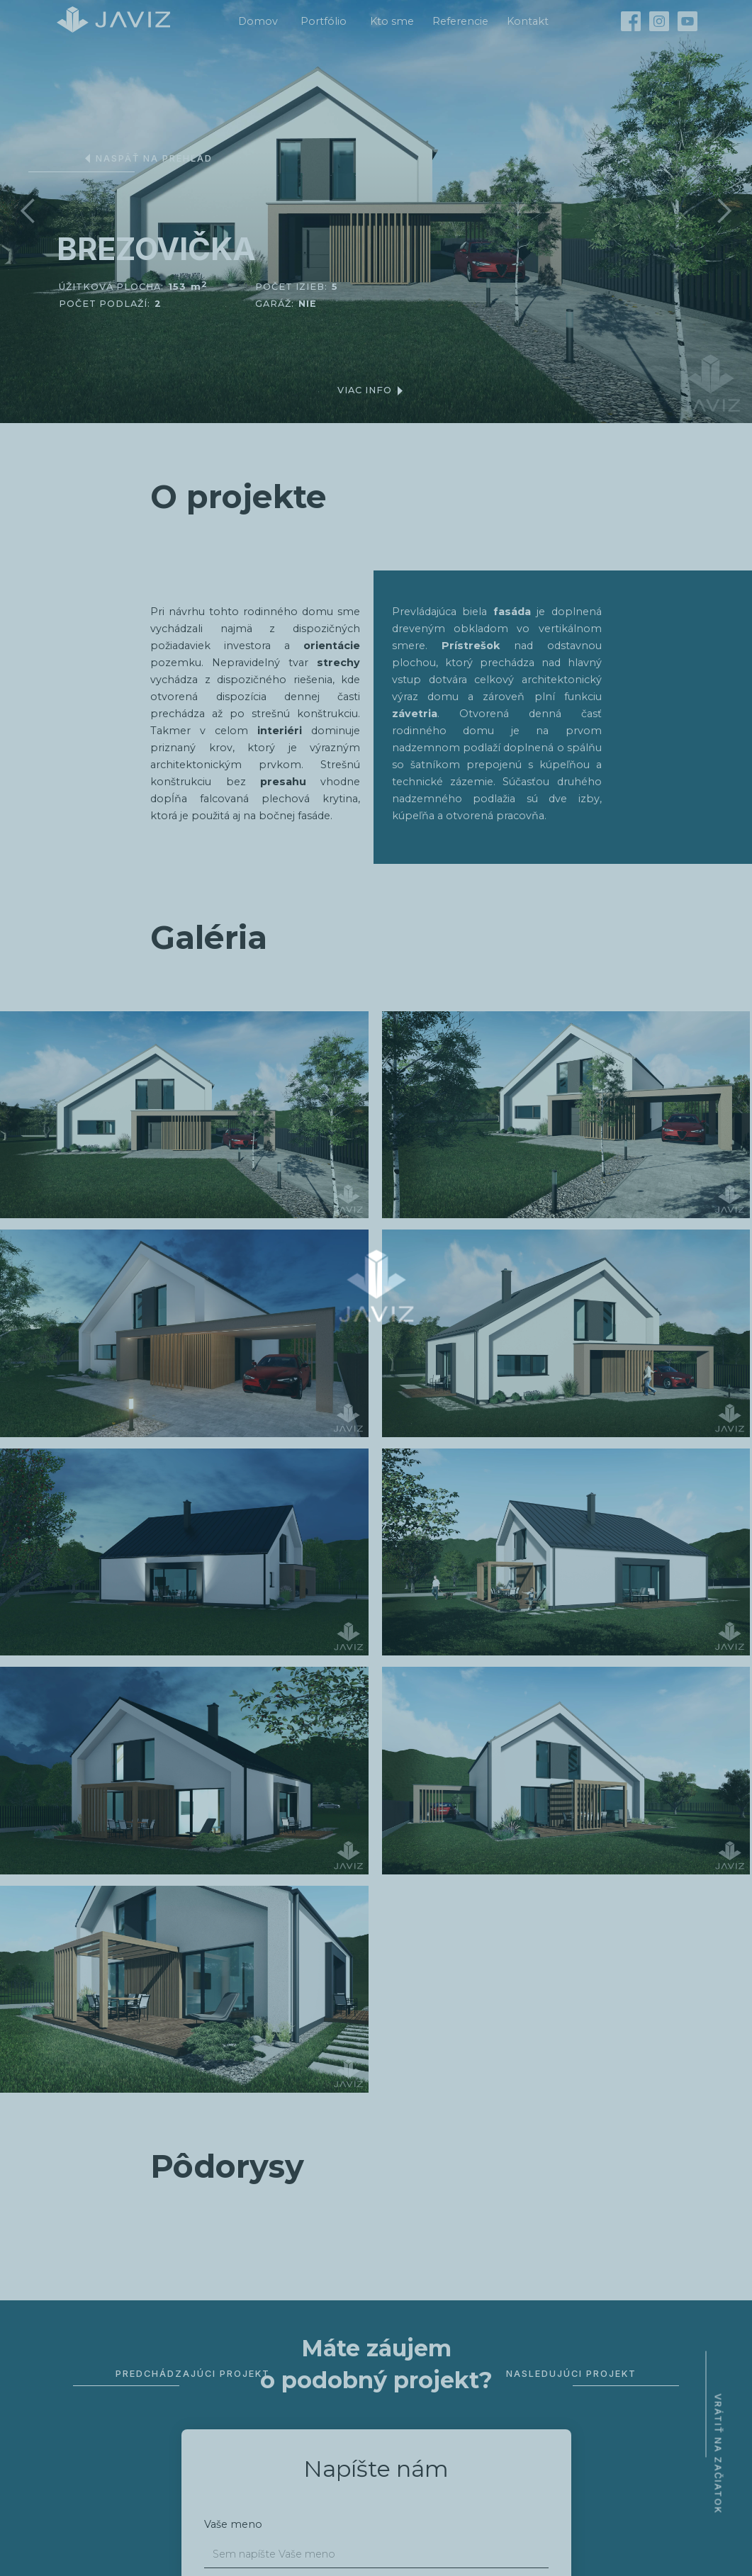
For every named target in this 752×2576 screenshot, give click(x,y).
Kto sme (392, 21)
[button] (28, 211)
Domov (258, 21)
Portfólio (324, 21)
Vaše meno (233, 2524)
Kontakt (528, 21)
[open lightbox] (184, 1114)
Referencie (460, 21)
